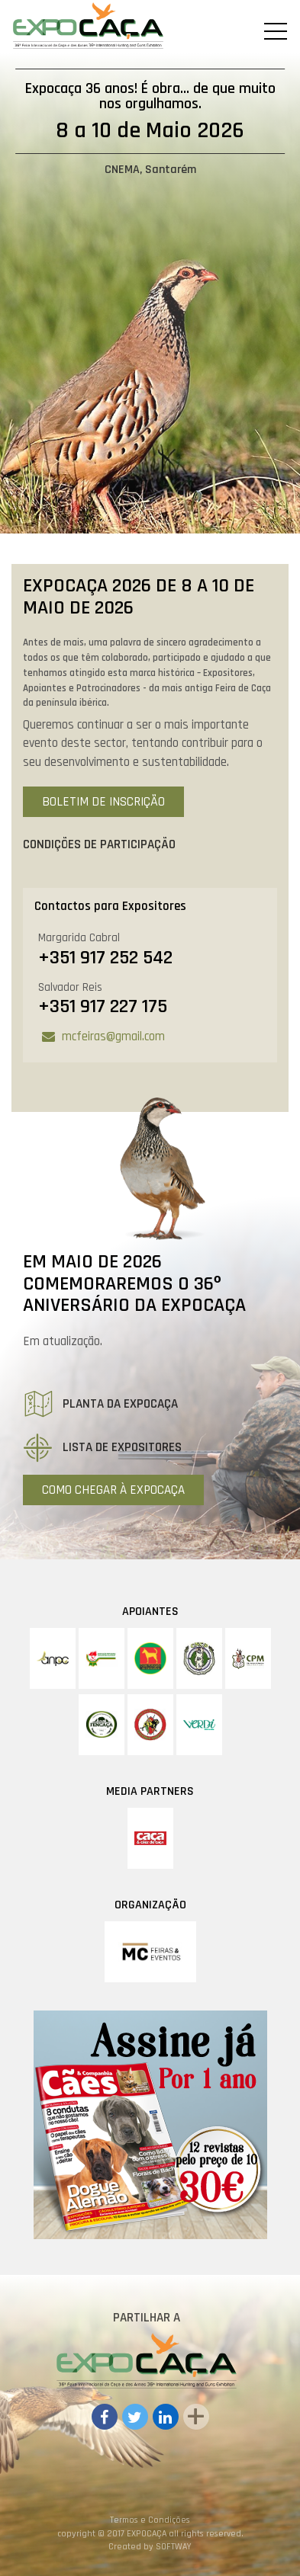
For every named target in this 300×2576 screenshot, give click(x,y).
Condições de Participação (99, 844)
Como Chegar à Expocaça (113, 1490)
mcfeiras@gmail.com (113, 1036)
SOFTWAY (174, 2546)
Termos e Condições (150, 2520)
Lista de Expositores (102, 1447)
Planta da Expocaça (100, 1403)
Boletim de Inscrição (103, 801)
